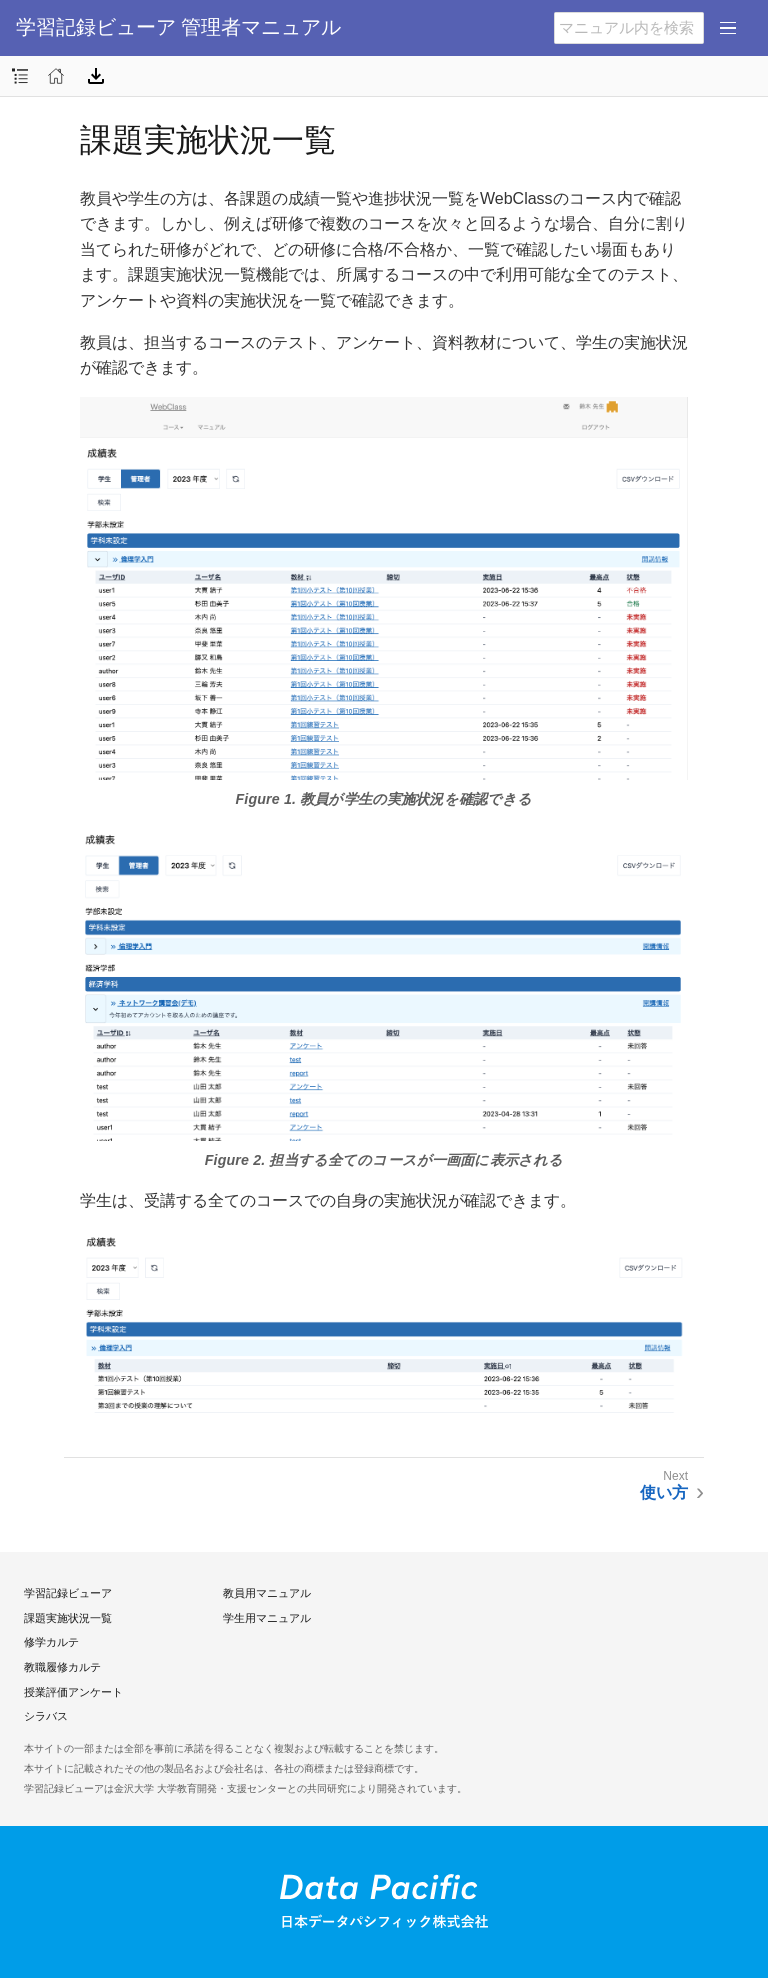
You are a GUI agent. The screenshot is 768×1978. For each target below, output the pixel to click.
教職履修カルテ (62, 1667)
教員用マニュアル (267, 1593)
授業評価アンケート (73, 1692)
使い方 (664, 1492)
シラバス (46, 1716)
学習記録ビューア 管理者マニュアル (178, 28)
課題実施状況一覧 (68, 1618)
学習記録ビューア (68, 1593)
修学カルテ (51, 1642)
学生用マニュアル (267, 1618)
